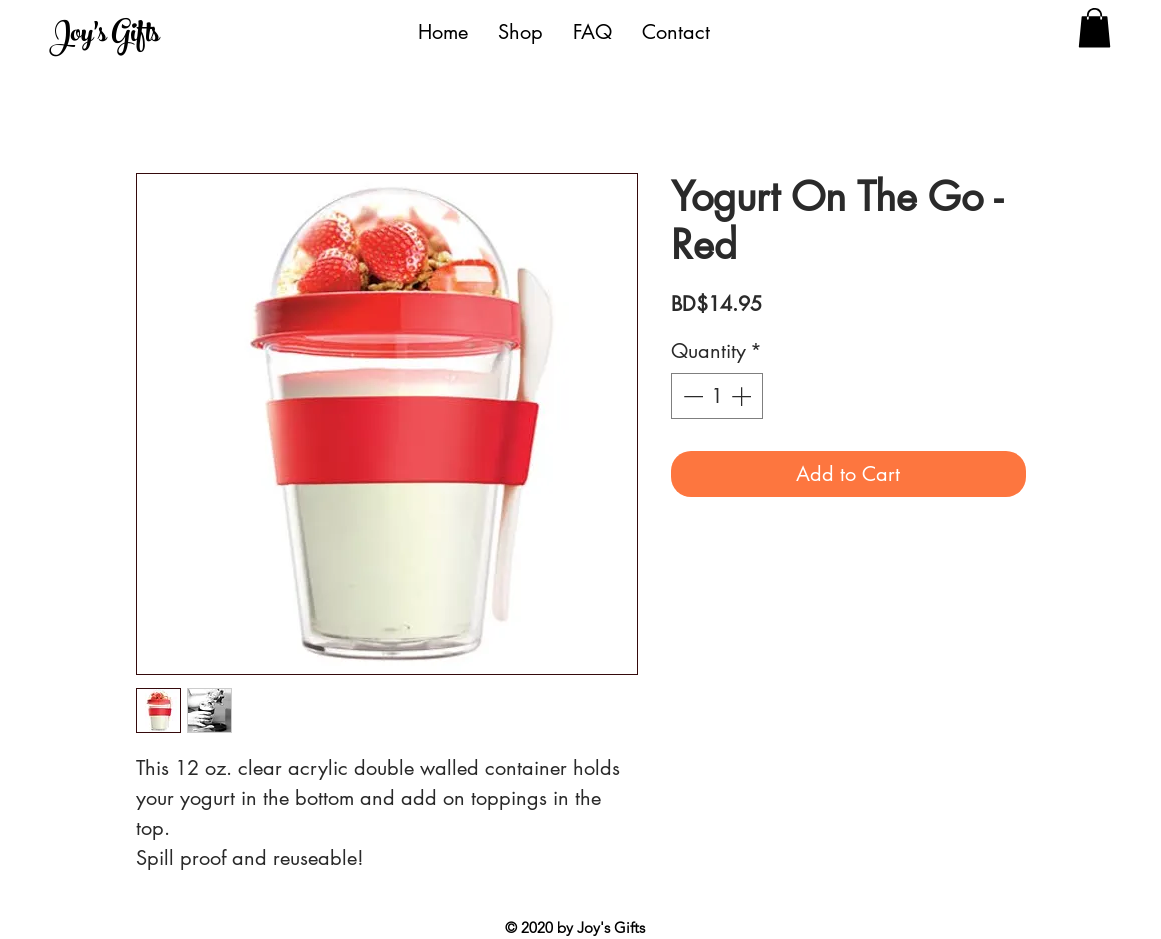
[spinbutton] (717, 396)
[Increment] (743, 396)
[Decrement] (691, 396)
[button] (1094, 27)
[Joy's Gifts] (141, 36)
